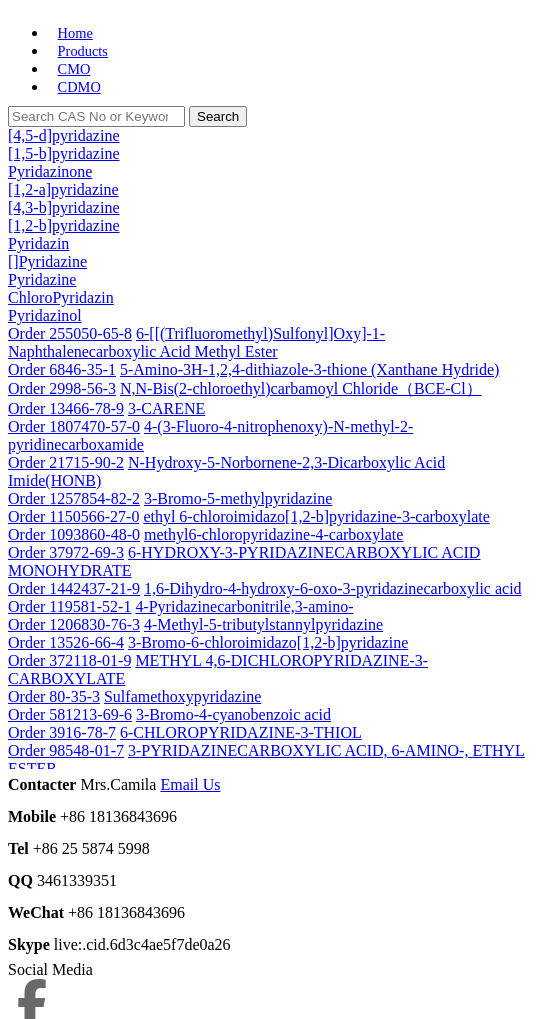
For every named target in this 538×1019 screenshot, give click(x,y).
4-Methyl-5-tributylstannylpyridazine (263, 624)
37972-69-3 (86, 552)
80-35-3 (74, 696)
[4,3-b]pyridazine (64, 207)
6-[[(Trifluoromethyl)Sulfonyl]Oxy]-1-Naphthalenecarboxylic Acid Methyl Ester (196, 342)
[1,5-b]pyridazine (64, 153)
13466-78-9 (86, 408)
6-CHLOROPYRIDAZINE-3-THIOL (241, 732)
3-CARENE (166, 408)
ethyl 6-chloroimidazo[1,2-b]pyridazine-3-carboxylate (316, 516)
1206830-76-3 (94, 624)
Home (75, 33)
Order (28, 333)
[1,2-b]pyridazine (64, 225)
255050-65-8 (90, 333)
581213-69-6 (90, 714)
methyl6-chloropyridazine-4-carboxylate (273, 534)
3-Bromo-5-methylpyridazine (238, 498)
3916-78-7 (82, 732)
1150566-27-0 (94, 516)
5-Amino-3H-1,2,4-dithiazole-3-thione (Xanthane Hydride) (309, 369)
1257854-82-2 (94, 498)
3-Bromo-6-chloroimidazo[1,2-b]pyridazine (268, 642)
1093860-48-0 (94, 534)
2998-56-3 (82, 388)
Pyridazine (42, 279)
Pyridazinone (50, 171)
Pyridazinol (45, 315)
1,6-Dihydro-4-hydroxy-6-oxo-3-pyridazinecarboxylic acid (333, 588)
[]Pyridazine (47, 261)
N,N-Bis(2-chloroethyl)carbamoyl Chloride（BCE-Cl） (301, 388)
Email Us (190, 784)
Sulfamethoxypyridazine (182, 696)
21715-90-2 (86, 462)
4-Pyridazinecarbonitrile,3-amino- (244, 606)
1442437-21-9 (94, 588)
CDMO (79, 87)
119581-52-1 (90, 606)
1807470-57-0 (94, 426)
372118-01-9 (90, 660)
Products (83, 51)
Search (218, 116)
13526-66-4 (86, 642)
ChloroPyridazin (61, 297)
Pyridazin (38, 243)
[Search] (96, 116)
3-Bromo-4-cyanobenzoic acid (233, 714)
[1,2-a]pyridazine (63, 189)
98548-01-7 (86, 750)
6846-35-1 (82, 369)
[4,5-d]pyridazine (64, 135)
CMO (74, 69)
